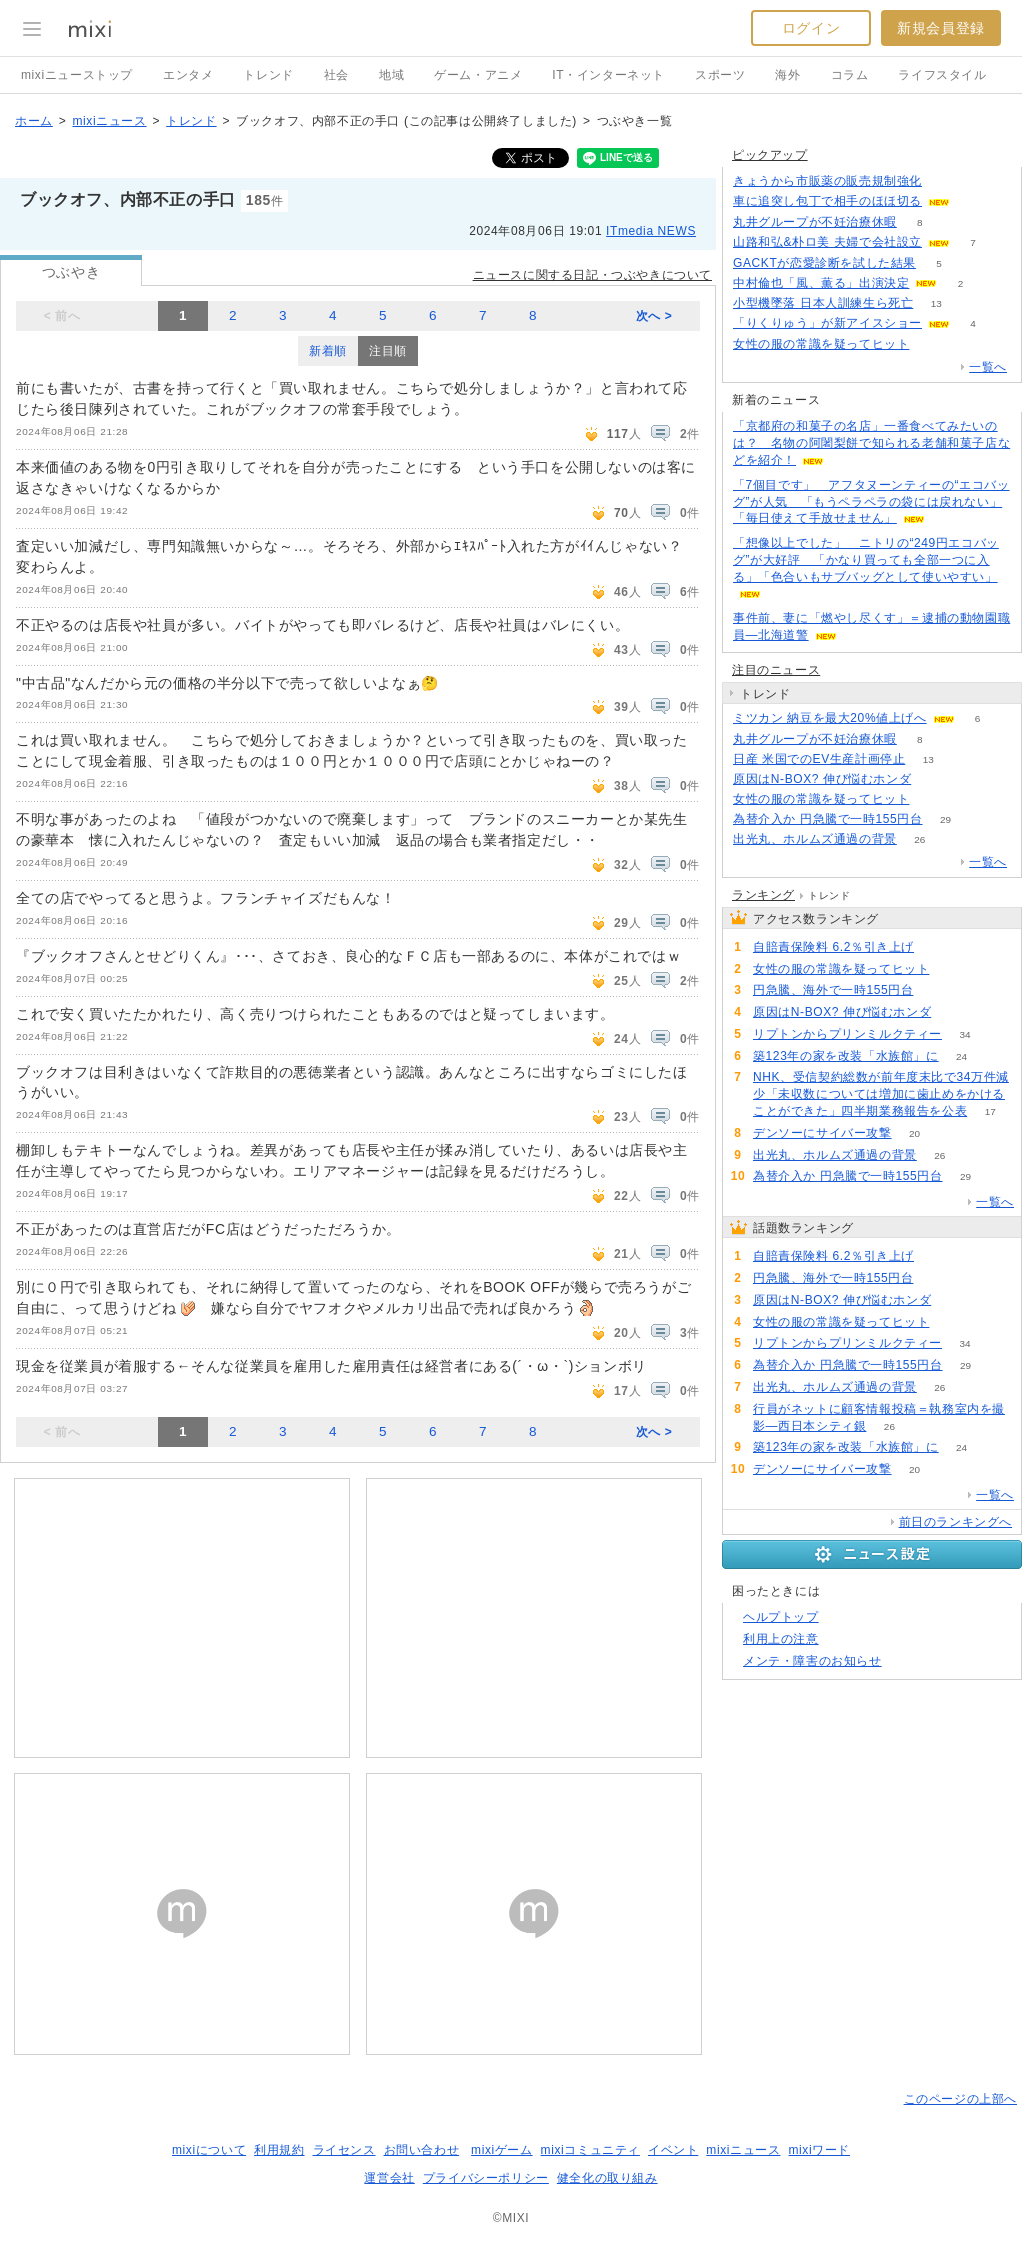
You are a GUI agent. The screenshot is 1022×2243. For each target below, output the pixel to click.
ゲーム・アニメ (478, 75)
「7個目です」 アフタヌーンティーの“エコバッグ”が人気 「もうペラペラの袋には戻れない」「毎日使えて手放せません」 (871, 502)
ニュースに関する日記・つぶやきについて (592, 275)
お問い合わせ (422, 2150)
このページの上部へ (960, 2099)
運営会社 (389, 2178)
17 (990, 1111)
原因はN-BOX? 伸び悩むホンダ (822, 779)
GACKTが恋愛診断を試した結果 (824, 263)
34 (964, 1034)
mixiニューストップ (77, 75)
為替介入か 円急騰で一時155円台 (828, 819)
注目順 (388, 351)
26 (919, 839)
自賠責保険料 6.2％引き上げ (833, 947)
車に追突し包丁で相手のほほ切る (827, 201)
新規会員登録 (941, 28)
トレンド (268, 75)
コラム (850, 75)
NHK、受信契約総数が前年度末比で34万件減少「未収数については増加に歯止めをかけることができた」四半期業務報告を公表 (881, 1094)
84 (972, 201)
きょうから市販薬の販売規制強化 (827, 181)
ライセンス (344, 2150)
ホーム (34, 121)
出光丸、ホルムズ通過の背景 (815, 839)
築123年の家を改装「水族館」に (846, 1056)
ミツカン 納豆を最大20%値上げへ (830, 718)
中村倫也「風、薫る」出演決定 (821, 283)
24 (961, 1056)
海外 (787, 75)
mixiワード (819, 2150)
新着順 (328, 351)
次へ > (654, 316)
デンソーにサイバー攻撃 (822, 1133)
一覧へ (988, 367)
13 (936, 303)
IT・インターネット (608, 75)
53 (932, 344)
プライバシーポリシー (486, 2178)
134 (945, 181)
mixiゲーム (502, 2150)
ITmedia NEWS (651, 231)
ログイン (811, 28)
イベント (673, 2150)
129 (937, 947)
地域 (391, 75)
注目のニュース (776, 670)
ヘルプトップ (781, 1617)
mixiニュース (109, 121)
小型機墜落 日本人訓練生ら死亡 (823, 303)
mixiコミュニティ (590, 2150)
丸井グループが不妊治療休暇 (815, 222)
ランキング (763, 895)
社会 (336, 75)
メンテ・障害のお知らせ (812, 1661)
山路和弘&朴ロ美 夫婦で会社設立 (827, 242)
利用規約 (279, 2150)
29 (945, 819)
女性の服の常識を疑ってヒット (821, 344)
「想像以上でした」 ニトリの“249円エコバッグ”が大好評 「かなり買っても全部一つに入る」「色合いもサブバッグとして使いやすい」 (866, 560)
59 (934, 779)
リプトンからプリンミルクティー (847, 1034)
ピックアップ (770, 155)
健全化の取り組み (607, 2178)
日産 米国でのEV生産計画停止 (819, 759)
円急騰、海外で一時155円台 (833, 990)
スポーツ (720, 75)
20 (914, 1133)
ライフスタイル (942, 75)
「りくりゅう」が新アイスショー (827, 323)
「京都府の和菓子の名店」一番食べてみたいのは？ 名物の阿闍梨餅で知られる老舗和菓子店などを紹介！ (871, 443)
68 (936, 990)
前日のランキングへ (955, 1522)
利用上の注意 (781, 1639)
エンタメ (188, 75)
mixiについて (209, 2150)
